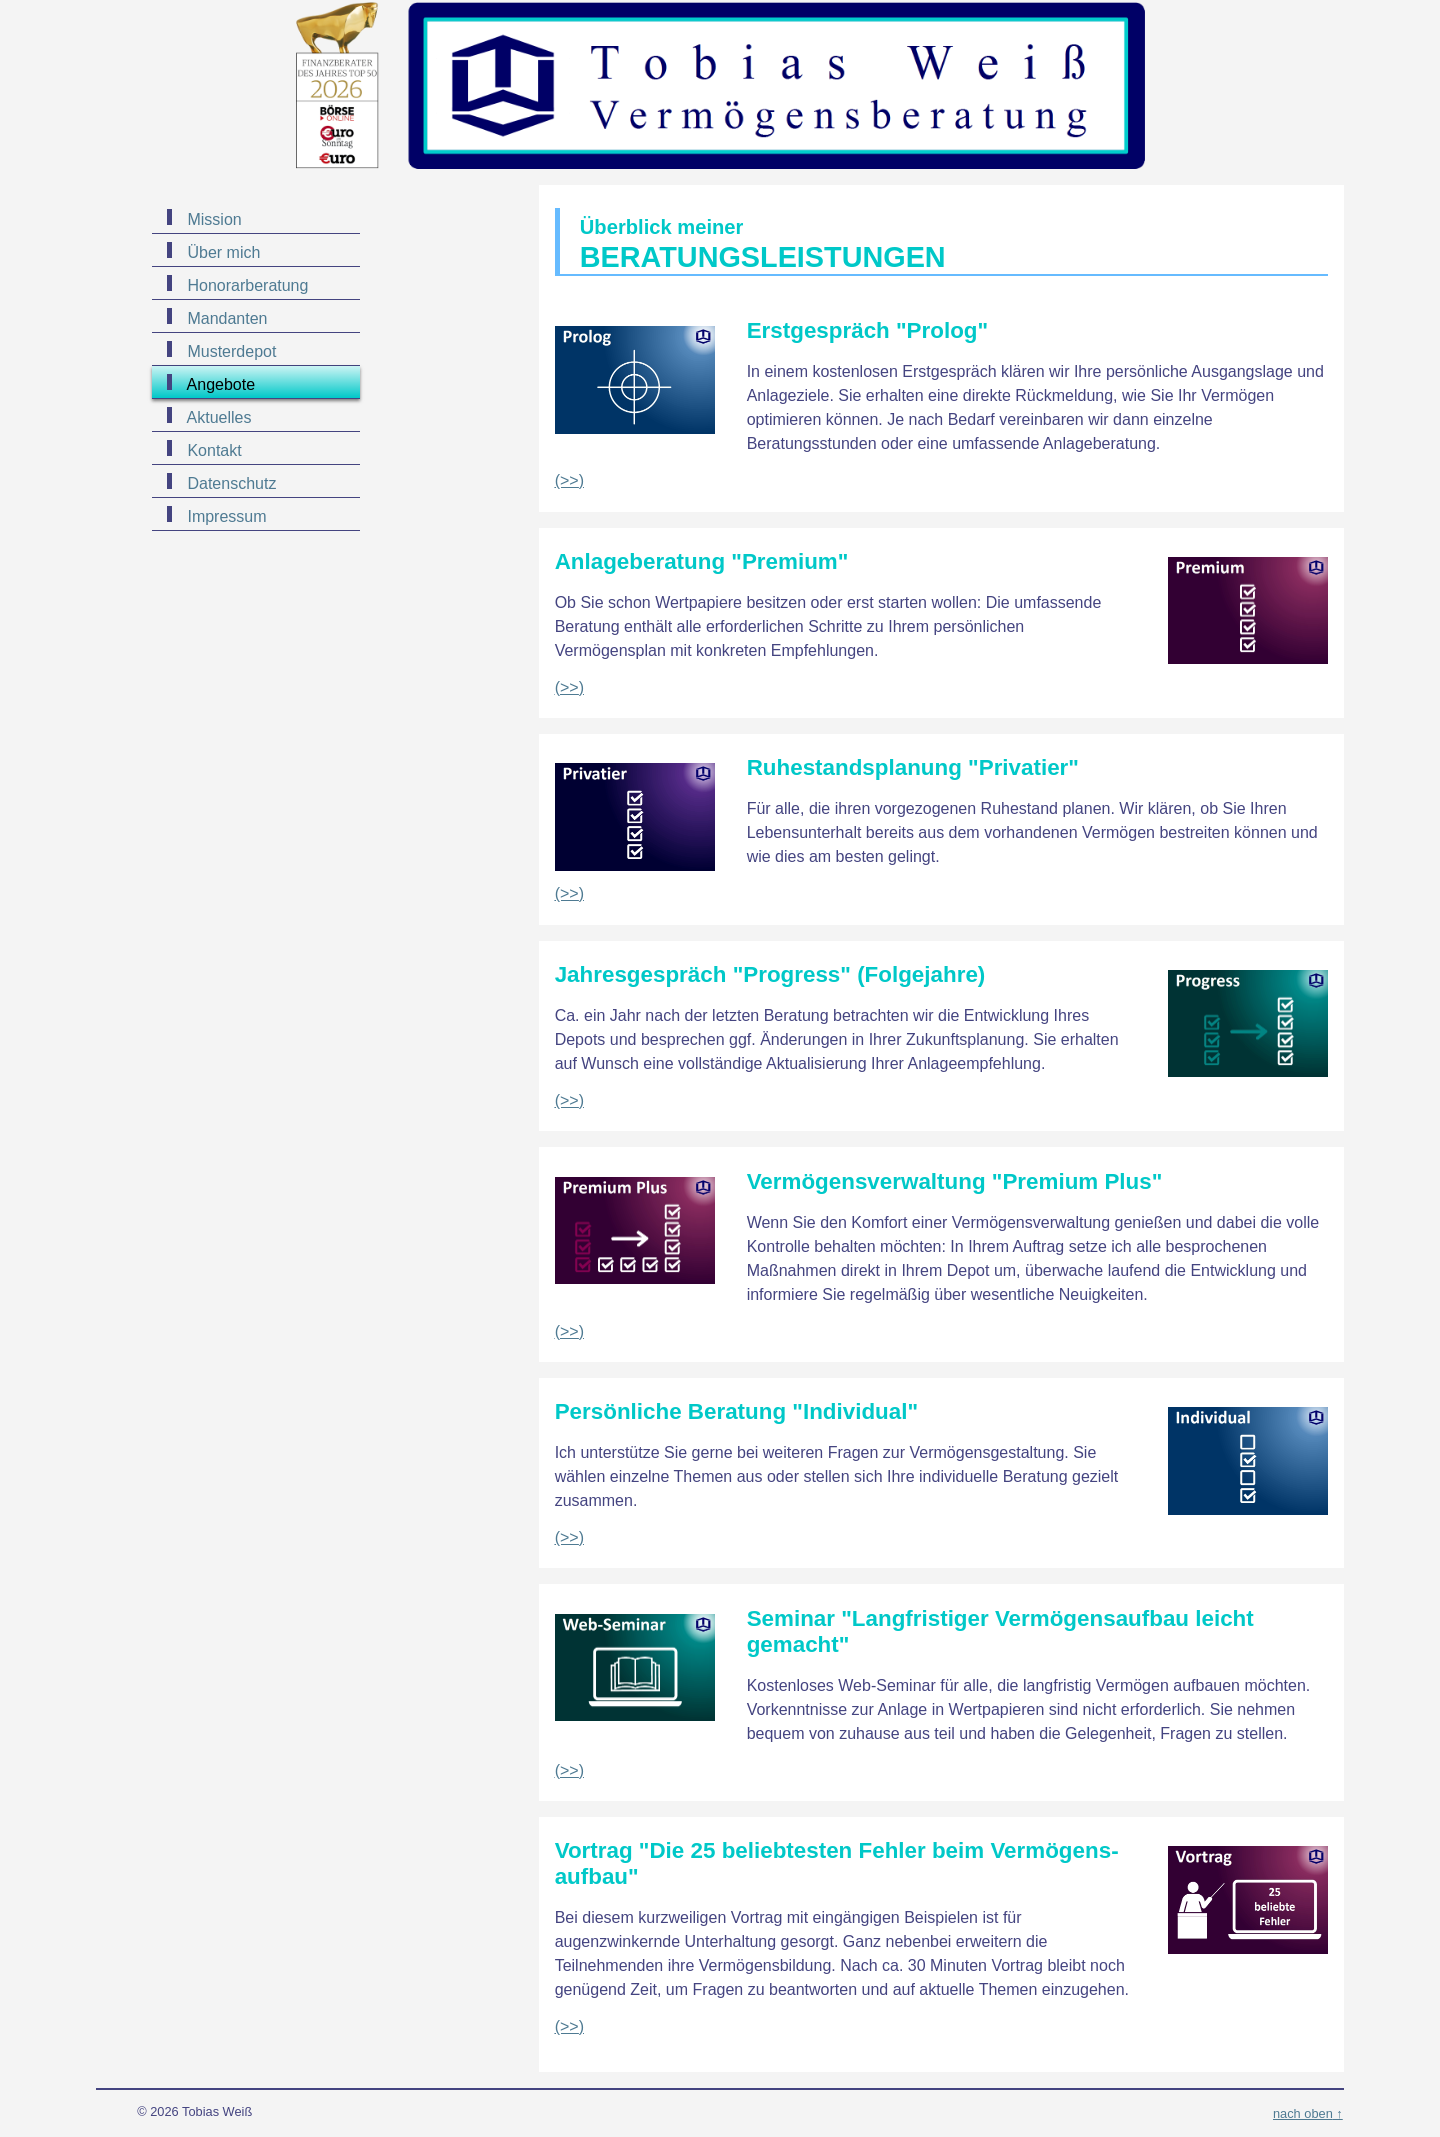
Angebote (219, 384)
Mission (212, 219)
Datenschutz (229, 483)
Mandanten (225, 318)
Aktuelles (217, 417)
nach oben (1303, 2113)
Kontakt (212, 450)
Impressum (225, 516)
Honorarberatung (245, 285)
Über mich (221, 252)
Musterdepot (229, 351)
